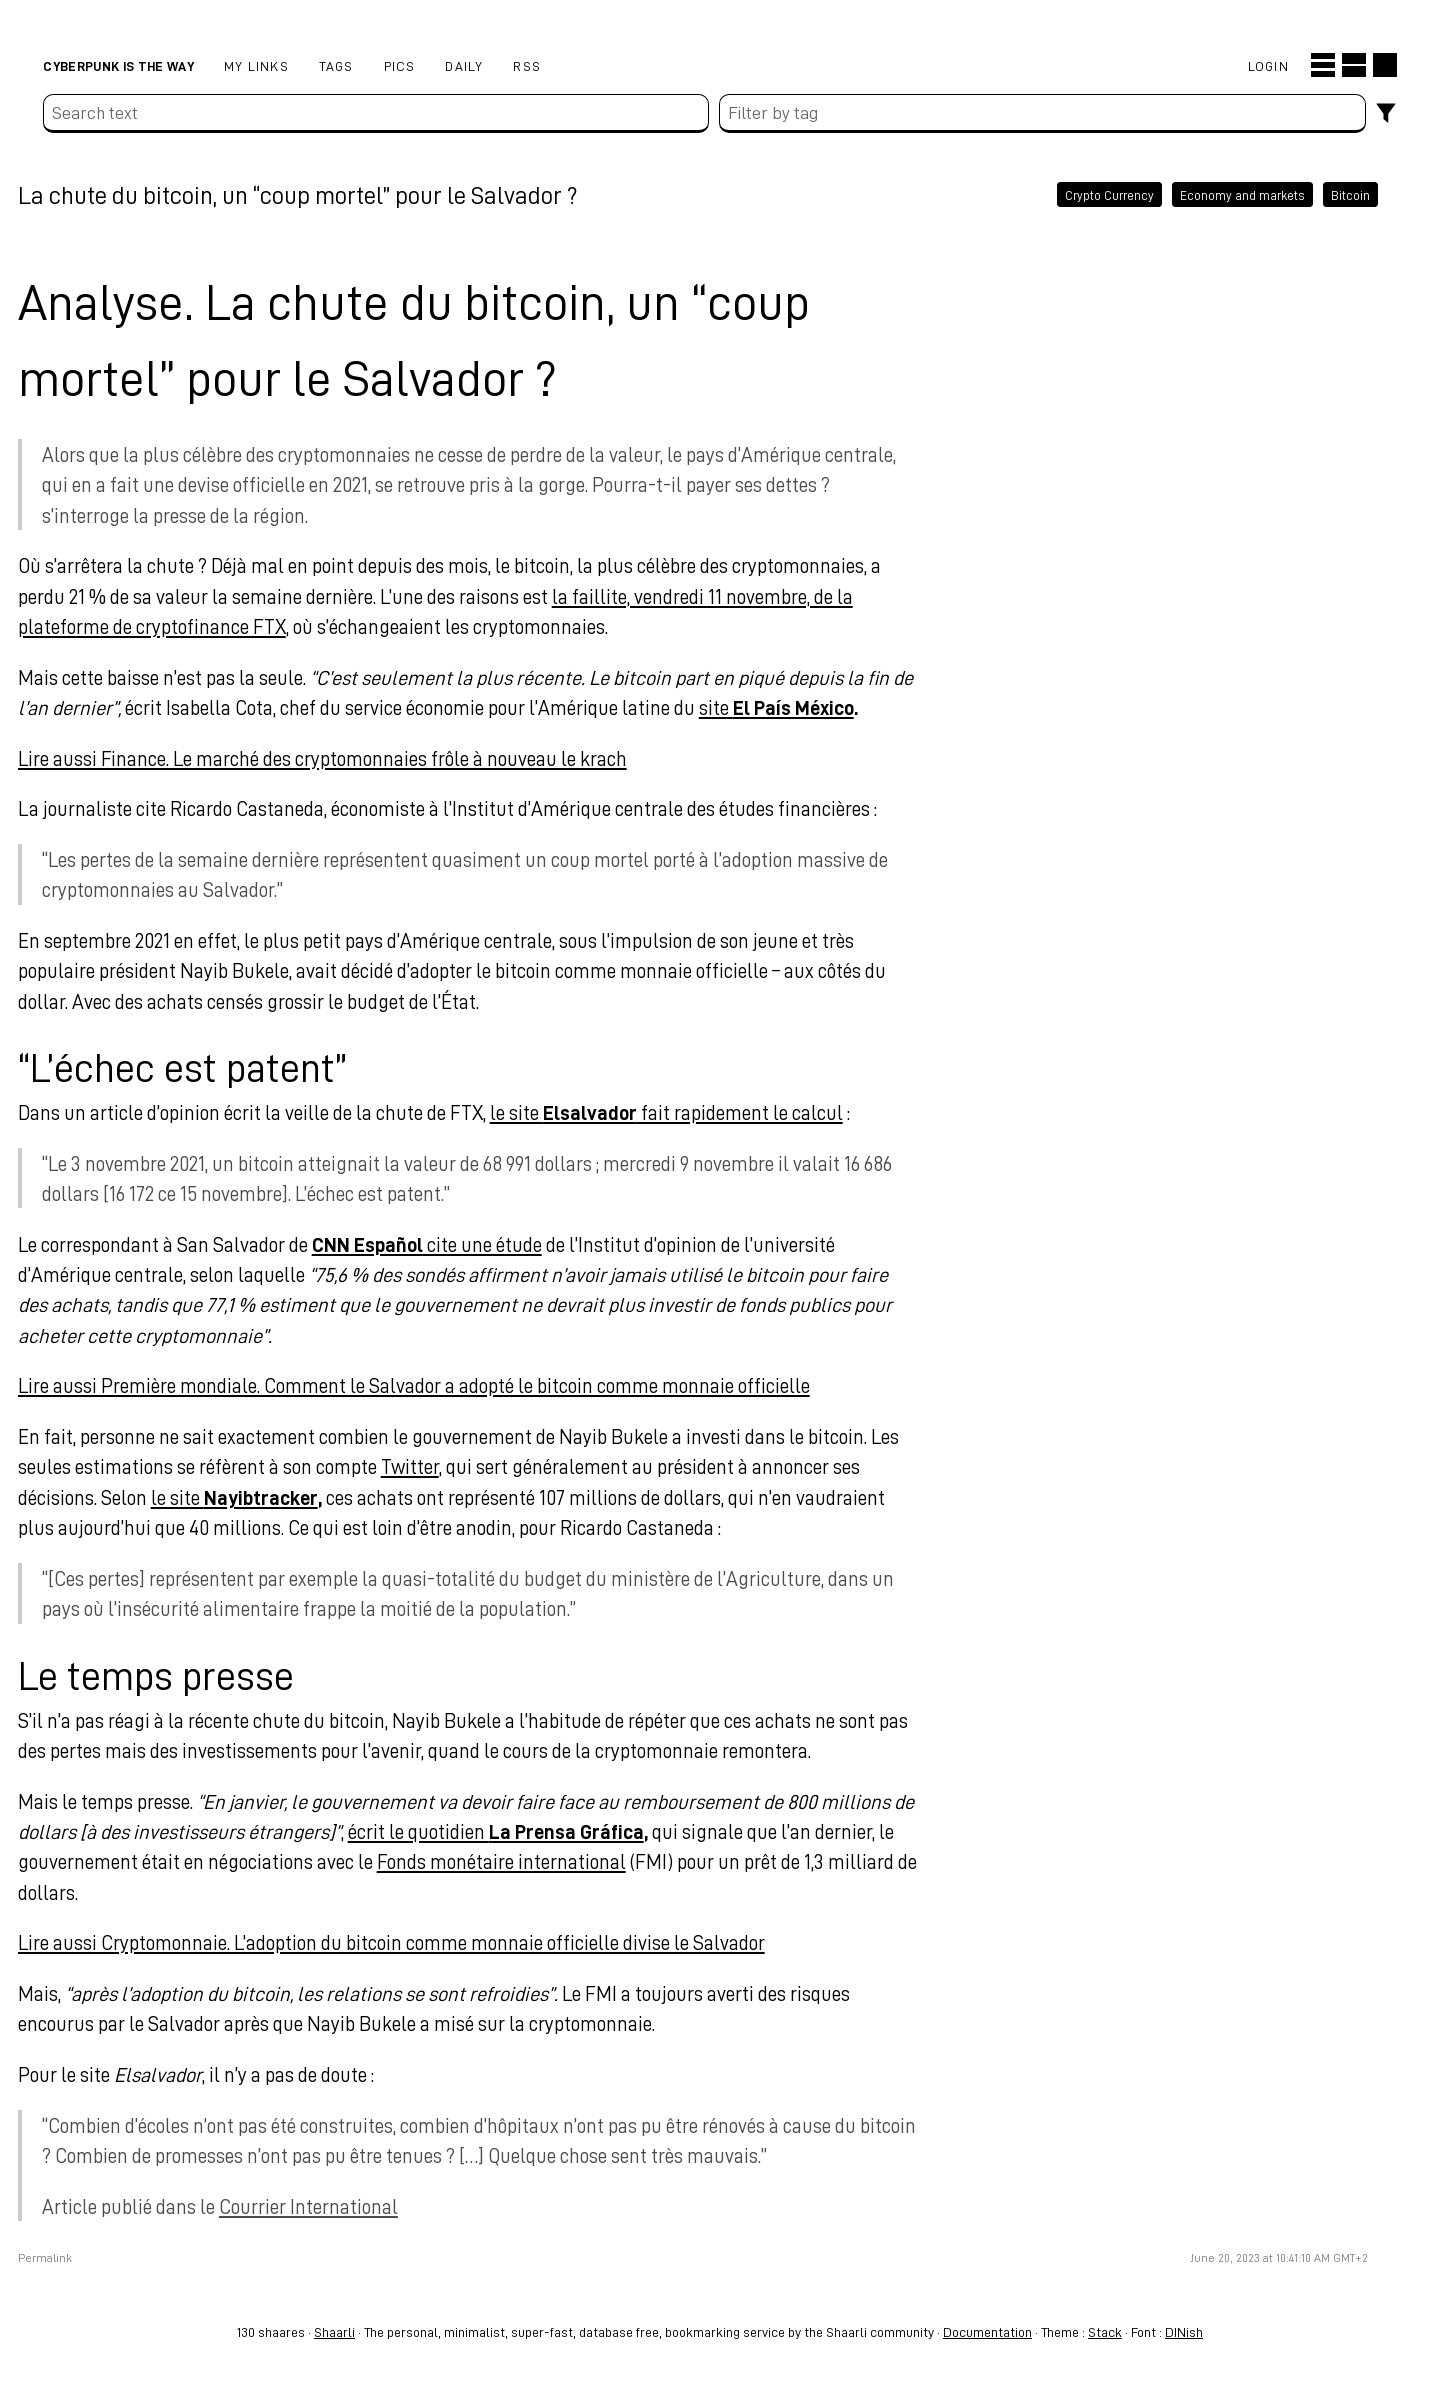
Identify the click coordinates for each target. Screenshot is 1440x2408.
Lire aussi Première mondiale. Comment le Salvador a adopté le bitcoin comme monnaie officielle (439, 1385)
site (801, 707)
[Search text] (375, 113)
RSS (527, 65)
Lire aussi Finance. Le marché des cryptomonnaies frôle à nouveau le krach (347, 758)
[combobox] (1042, 113)
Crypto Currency (1070, 194)
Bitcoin (1311, 194)
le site (259, 1497)
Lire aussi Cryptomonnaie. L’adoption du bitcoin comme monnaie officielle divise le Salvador (416, 1942)
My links (256, 65)
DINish (1184, 2331)
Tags (336, 65)
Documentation (987, 2331)
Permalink (70, 2258)
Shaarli (334, 2331)
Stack (1105, 2331)
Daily (464, 65)
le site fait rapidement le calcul (691, 1112)
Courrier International (333, 2206)
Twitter (435, 1466)
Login (1268, 65)
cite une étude (452, 1244)
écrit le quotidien (521, 1831)
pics (400, 65)
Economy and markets (1203, 194)
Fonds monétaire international (526, 1861)
